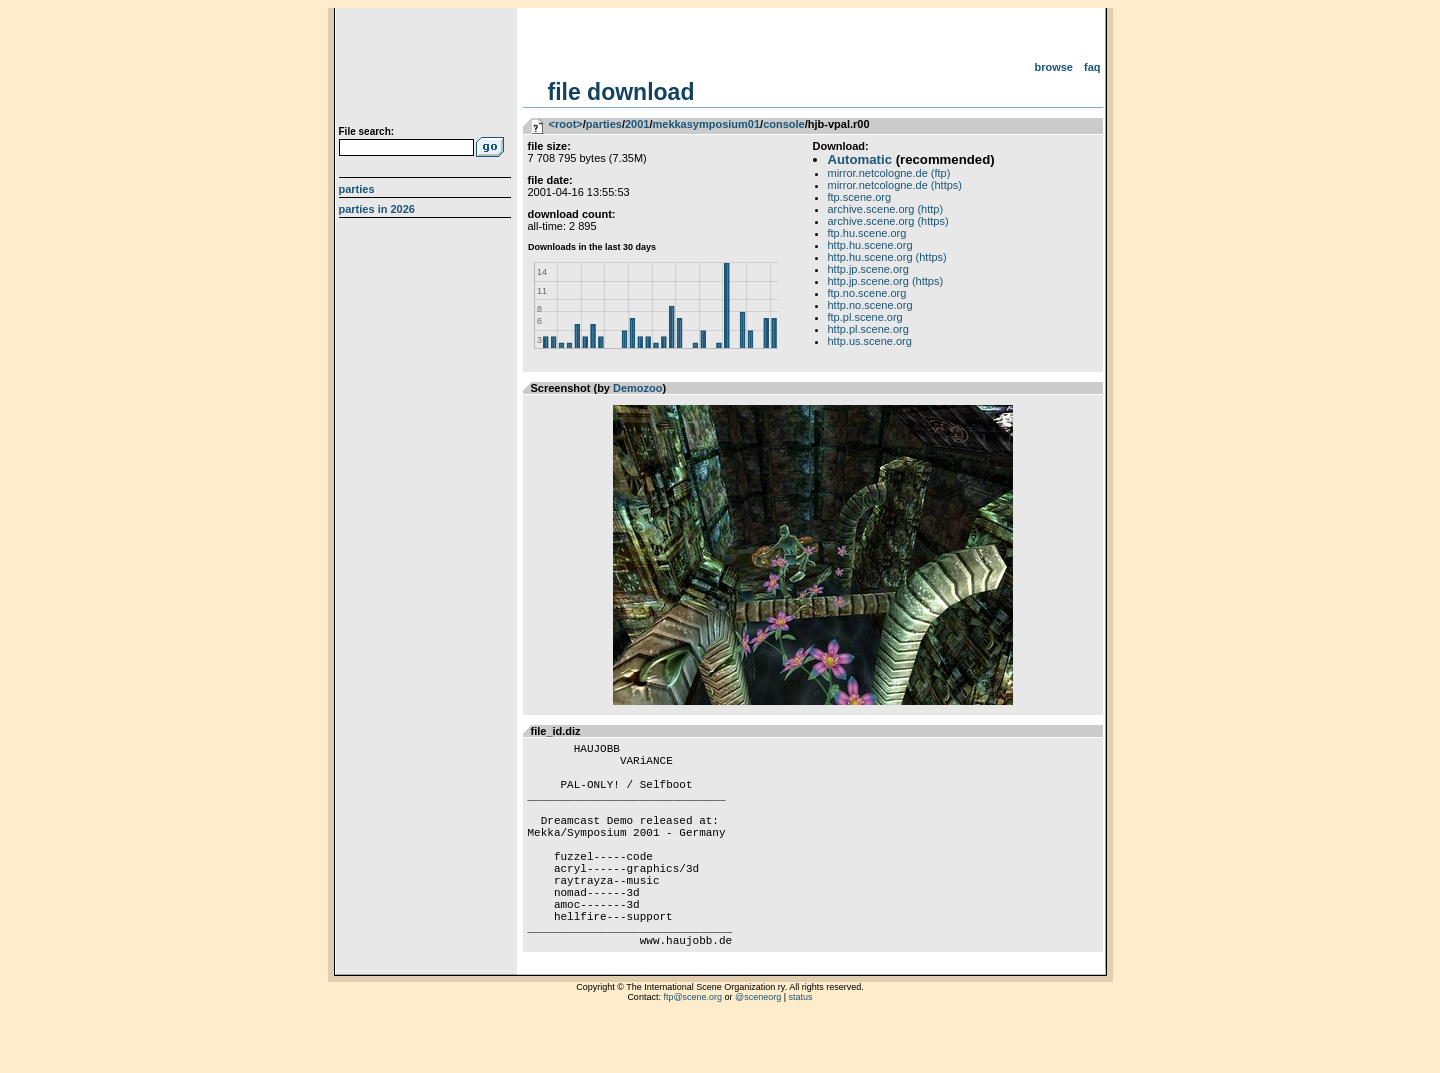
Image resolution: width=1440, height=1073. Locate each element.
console (784, 124)
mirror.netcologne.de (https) (895, 185)
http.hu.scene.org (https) (887, 257)
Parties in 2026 (377, 209)
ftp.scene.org (860, 197)
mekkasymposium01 (706, 124)
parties (604, 124)
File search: (367, 131)
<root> (566, 124)
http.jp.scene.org (868, 269)
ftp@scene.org (692, 1048)
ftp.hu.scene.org (867, 233)
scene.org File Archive (427, 70)
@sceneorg (758, 1048)
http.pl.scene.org (868, 329)
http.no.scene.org (870, 305)
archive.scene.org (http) (886, 209)
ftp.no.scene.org (867, 293)
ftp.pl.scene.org (865, 317)
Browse (1053, 67)
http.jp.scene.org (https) (886, 281)
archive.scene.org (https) (888, 221)
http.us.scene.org (870, 341)
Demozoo (638, 388)
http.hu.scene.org (870, 245)
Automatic (860, 159)
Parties (357, 189)
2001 (637, 124)
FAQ (1092, 67)
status (801, 1048)
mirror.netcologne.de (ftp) (889, 173)
